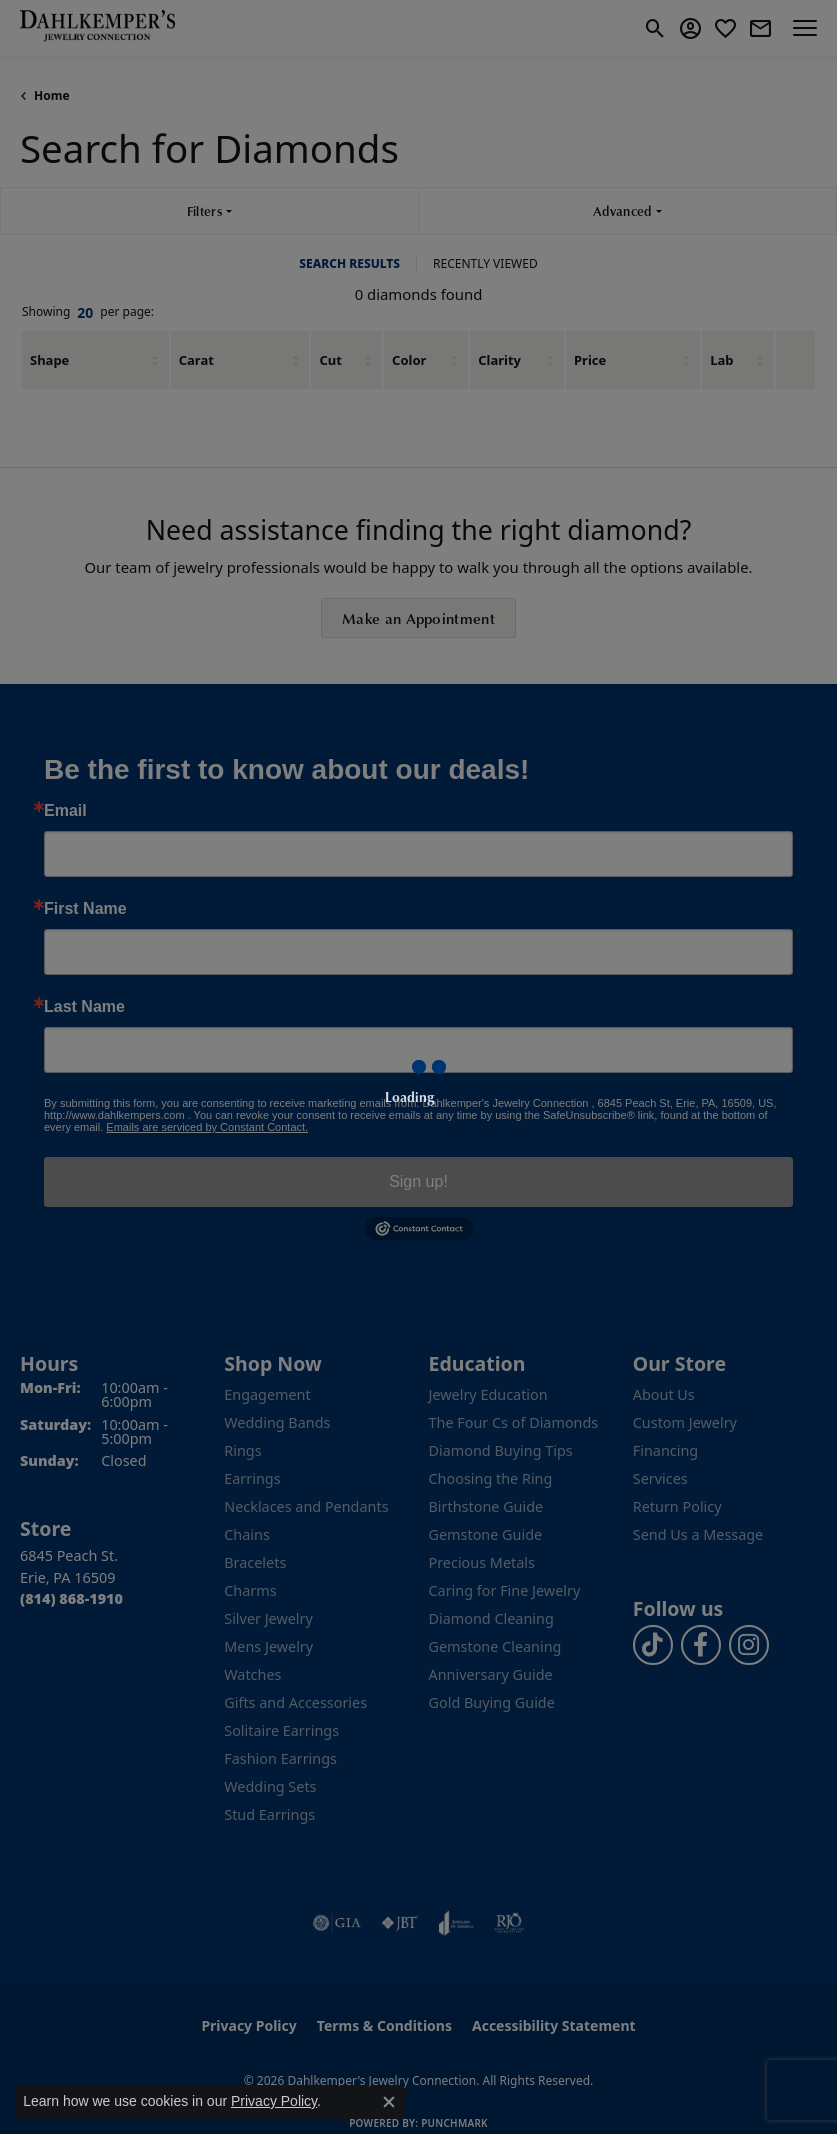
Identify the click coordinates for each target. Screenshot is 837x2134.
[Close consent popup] (389, 2102)
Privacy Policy (274, 2101)
